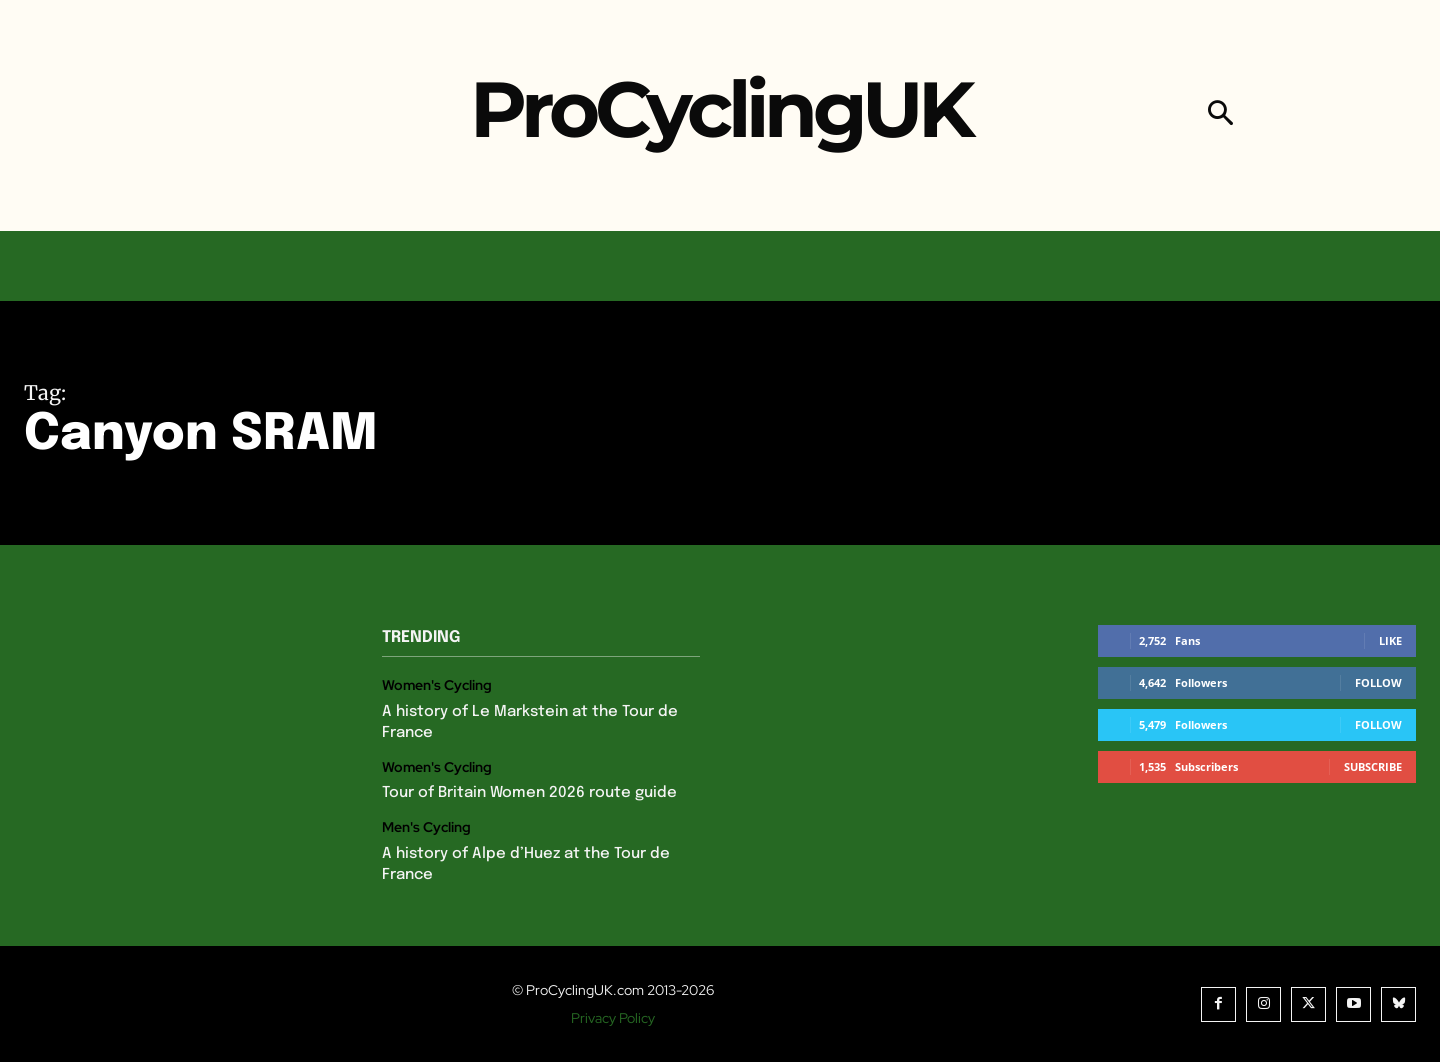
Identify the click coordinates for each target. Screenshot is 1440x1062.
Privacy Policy (613, 1018)
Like (1390, 640)
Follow (1378, 682)
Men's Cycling (426, 827)
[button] (1220, 115)
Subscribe (1373, 766)
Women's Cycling (437, 685)
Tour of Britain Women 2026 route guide (529, 793)
